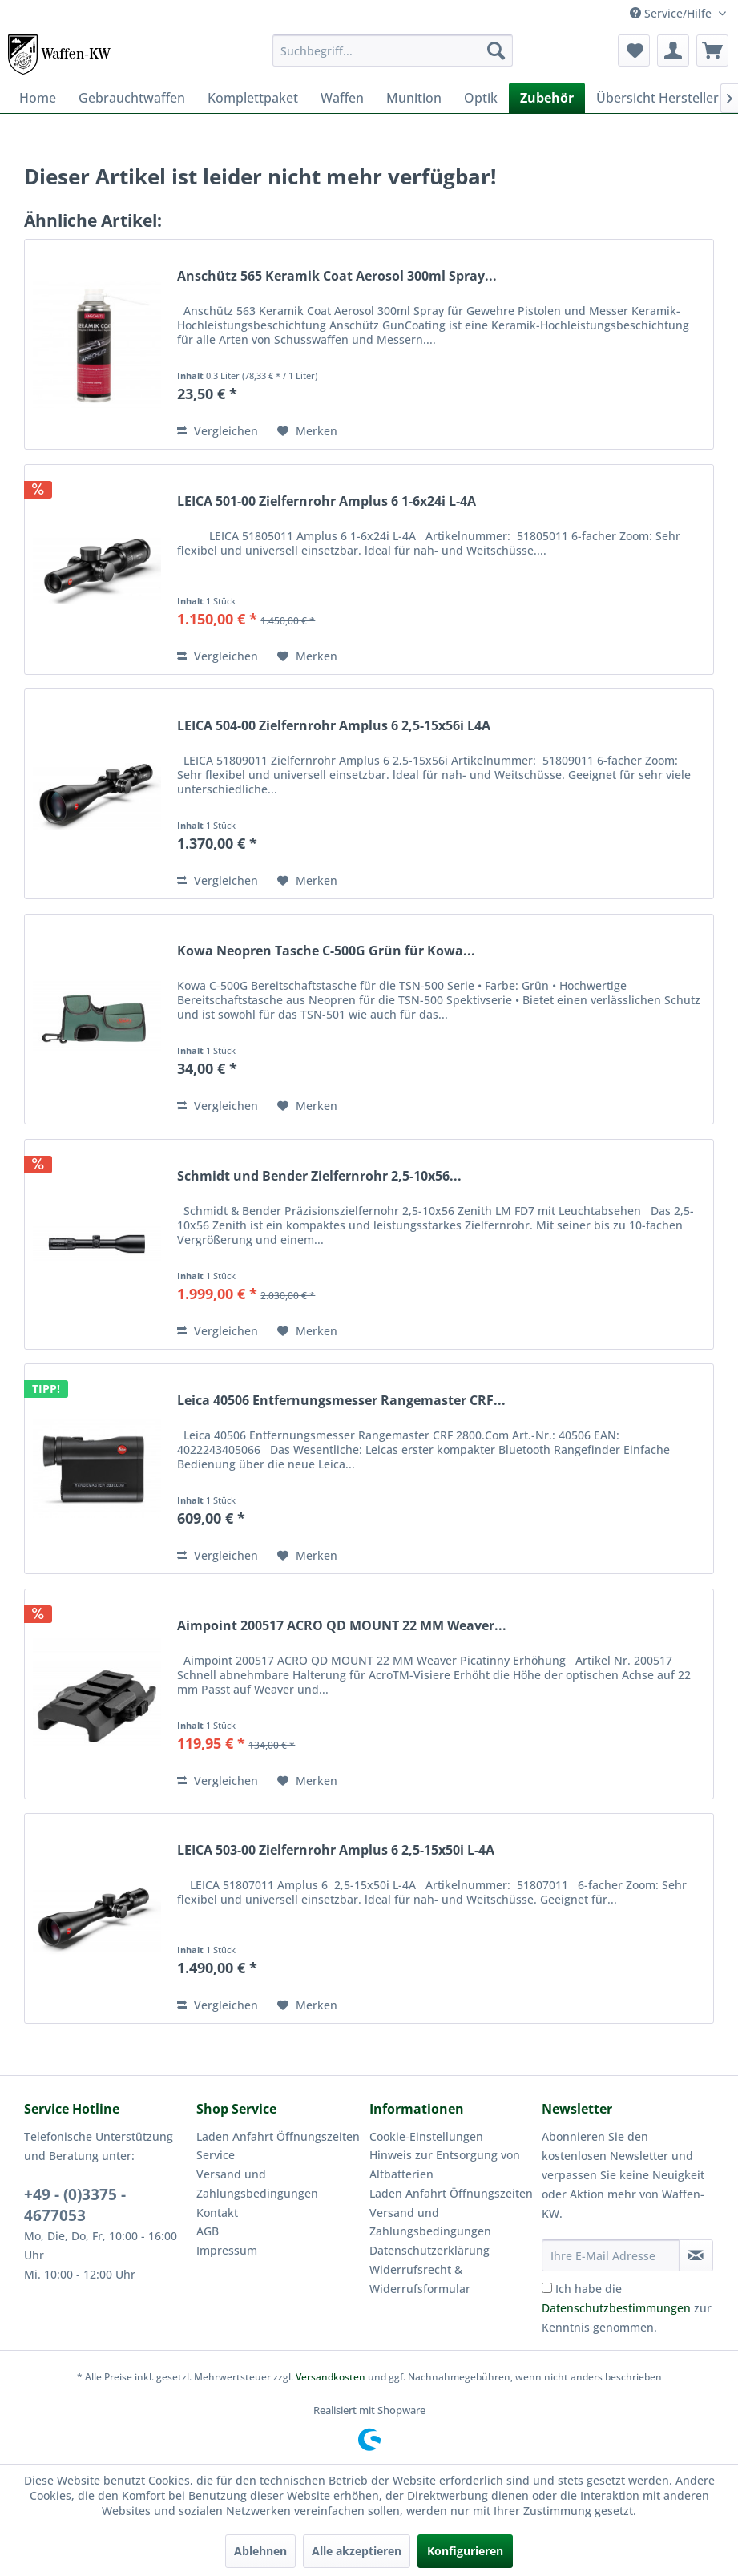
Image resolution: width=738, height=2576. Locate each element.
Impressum (226, 2250)
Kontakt (217, 2212)
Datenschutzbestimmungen (616, 2308)
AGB (207, 2231)
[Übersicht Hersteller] (657, 98)
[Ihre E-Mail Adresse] (611, 2255)
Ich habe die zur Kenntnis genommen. (627, 2308)
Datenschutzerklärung (429, 2250)
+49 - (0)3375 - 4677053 (75, 2205)
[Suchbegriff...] (392, 50)
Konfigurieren (465, 2550)
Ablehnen (260, 2550)
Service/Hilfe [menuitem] (672, 13)
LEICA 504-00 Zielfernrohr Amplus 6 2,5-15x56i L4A (333, 725)
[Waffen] (342, 98)
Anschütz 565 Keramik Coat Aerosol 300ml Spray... (337, 276)
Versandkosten (330, 2377)
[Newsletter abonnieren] (696, 2255)
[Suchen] (496, 50)
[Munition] (414, 98)
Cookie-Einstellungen (426, 2136)
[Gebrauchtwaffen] (131, 98)
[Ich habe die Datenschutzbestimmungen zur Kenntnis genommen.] (547, 2288)
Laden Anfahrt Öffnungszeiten (278, 2136)
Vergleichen (217, 430)
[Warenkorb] (712, 50)
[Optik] (481, 98)
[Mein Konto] (673, 50)
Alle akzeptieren (356, 2550)
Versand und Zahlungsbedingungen (257, 2183)
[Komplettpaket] (252, 98)
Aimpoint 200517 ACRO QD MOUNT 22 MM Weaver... (341, 1625)
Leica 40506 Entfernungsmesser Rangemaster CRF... (341, 1400)
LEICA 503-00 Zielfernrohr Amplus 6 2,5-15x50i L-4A (335, 1850)
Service (215, 2154)
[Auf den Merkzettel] (307, 431)
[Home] (37, 98)
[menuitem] (392, 50)
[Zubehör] (547, 98)
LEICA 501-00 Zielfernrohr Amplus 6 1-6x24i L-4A (326, 501)
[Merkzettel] (634, 50)
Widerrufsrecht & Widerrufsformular (419, 2279)
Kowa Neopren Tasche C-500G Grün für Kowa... (326, 951)
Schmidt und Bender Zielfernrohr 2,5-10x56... (319, 1176)
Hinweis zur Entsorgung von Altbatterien (444, 2164)
